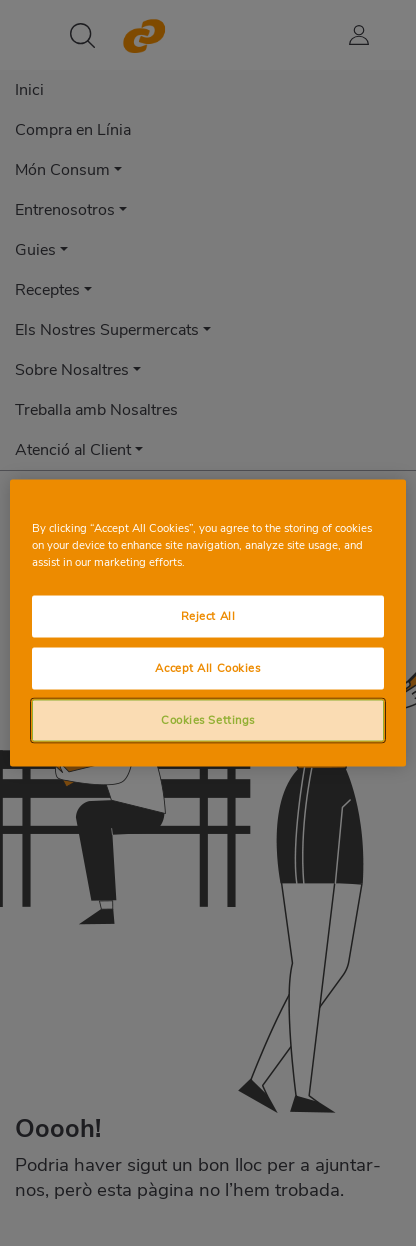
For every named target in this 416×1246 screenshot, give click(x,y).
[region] (207, 623)
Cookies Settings (208, 720)
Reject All (208, 616)
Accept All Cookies (207, 668)
